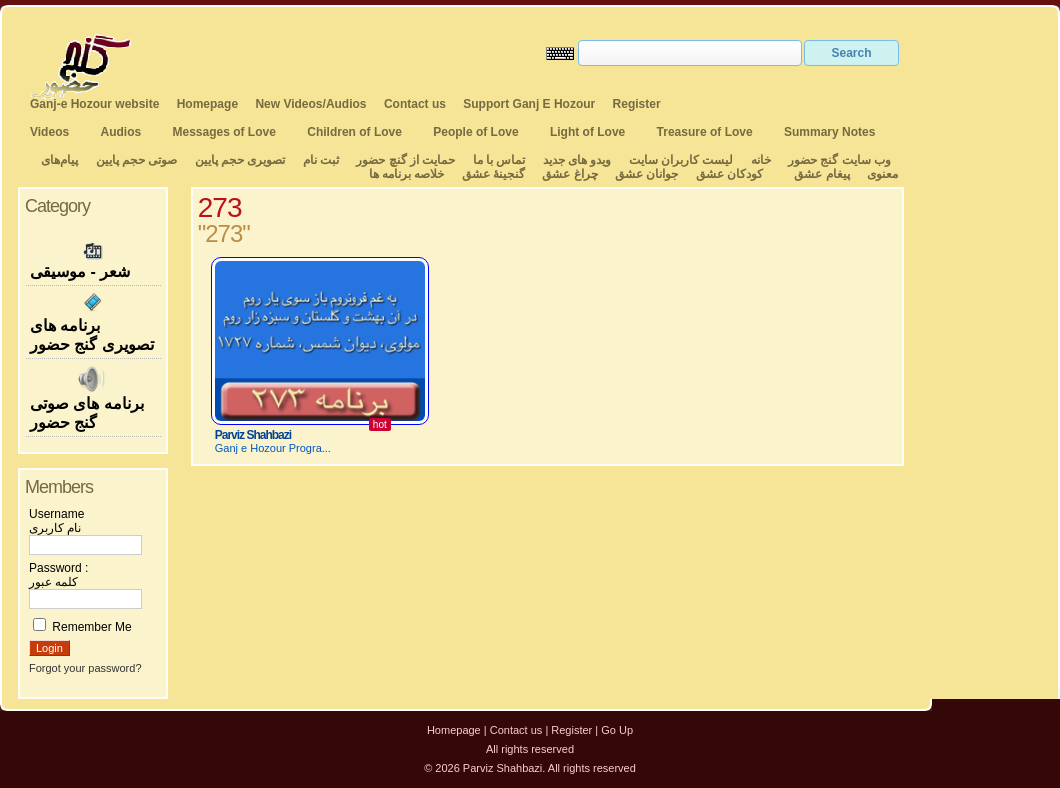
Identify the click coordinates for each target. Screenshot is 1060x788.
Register (637, 104)
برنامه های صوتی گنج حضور (93, 397)
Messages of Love (224, 132)
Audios (120, 132)
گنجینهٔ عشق (493, 174)
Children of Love (354, 132)
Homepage (207, 104)
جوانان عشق (646, 174)
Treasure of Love (705, 132)
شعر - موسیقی (93, 258)
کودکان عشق (729, 174)
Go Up (617, 730)
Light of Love (587, 132)
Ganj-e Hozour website (94, 104)
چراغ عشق (569, 174)
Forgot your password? (85, 668)
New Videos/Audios (310, 104)
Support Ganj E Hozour (529, 104)
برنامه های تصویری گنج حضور (93, 322)
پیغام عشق (821, 174)
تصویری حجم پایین (238, 160)
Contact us (415, 104)
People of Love (475, 132)
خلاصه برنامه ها (407, 174)
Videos (49, 132)
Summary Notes (829, 132)
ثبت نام (321, 160)
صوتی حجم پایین (134, 160)
